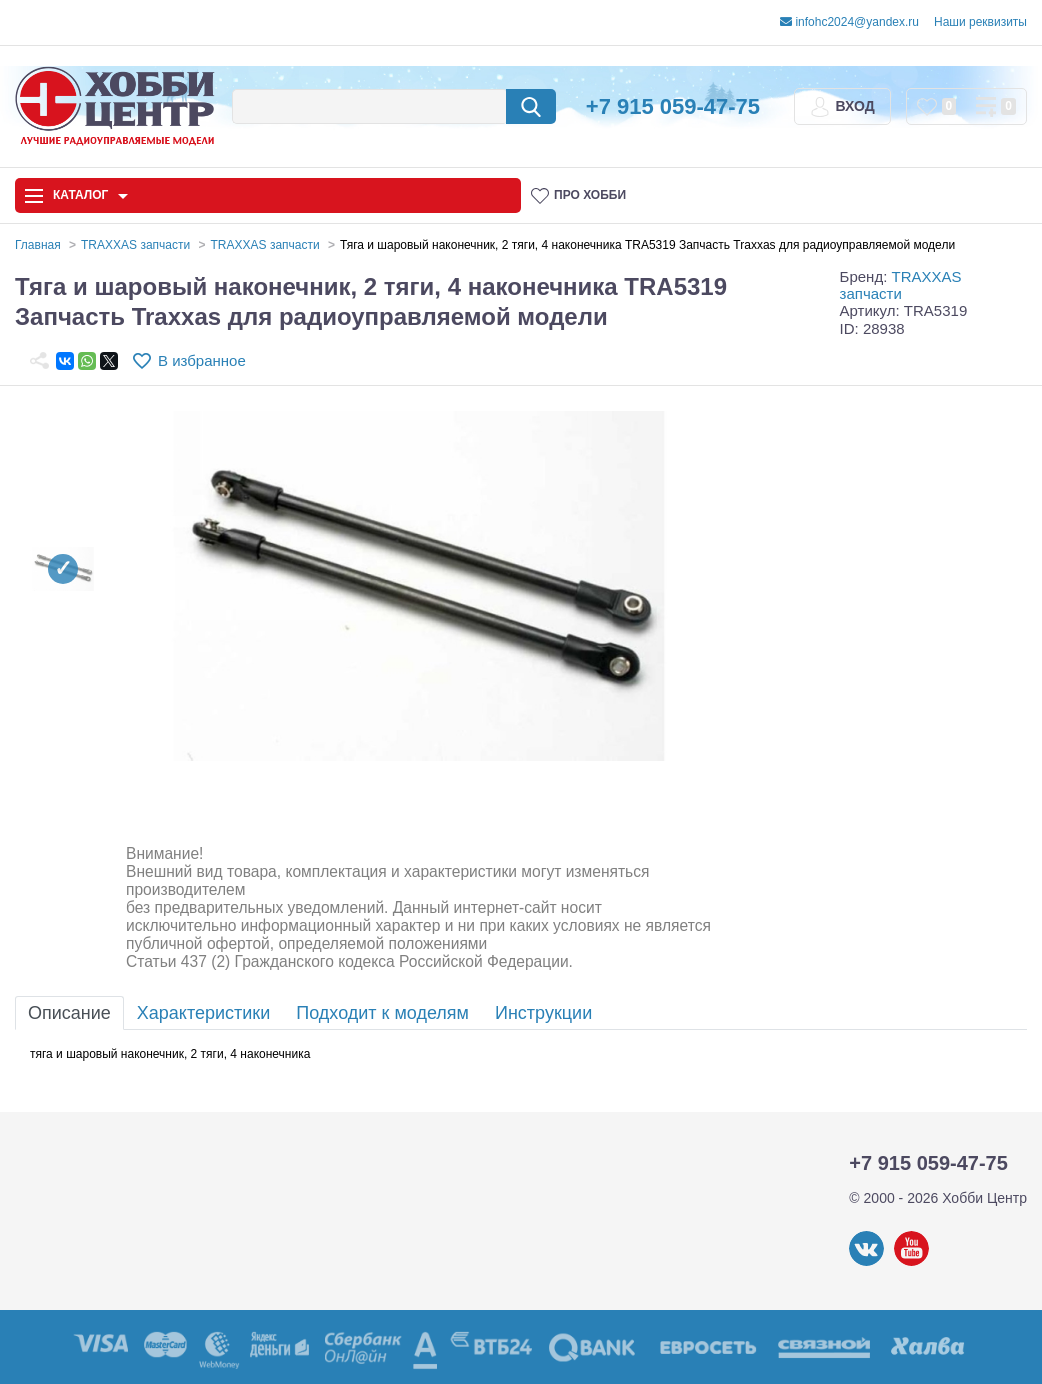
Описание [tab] (69, 1013)
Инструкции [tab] (543, 1013)
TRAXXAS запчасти (901, 285)
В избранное (202, 360)
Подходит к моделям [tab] (382, 1013)
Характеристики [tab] (203, 1013)
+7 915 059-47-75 (673, 106)
